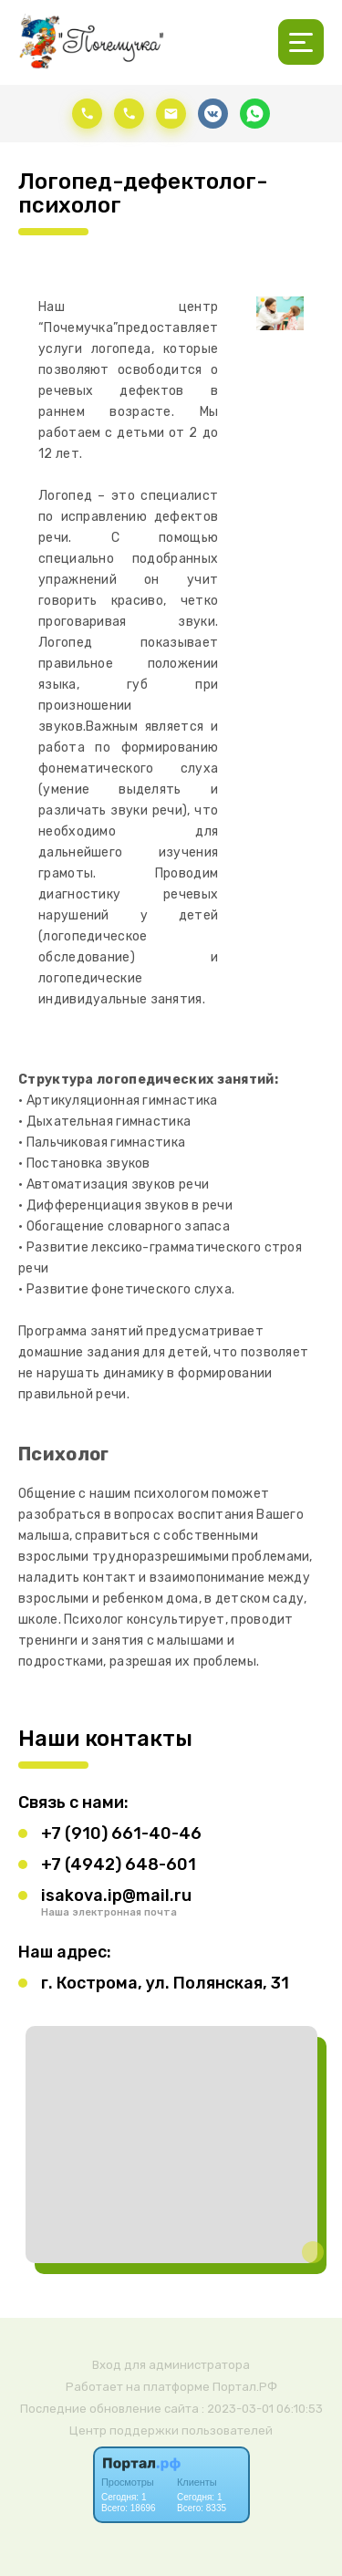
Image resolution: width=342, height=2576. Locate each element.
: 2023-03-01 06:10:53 (262, 2408)
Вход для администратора (171, 2365)
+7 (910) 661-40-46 (121, 1833)
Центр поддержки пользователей (171, 2430)
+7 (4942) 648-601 (118, 1864)
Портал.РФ (244, 2387)
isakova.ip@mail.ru (116, 1895)
